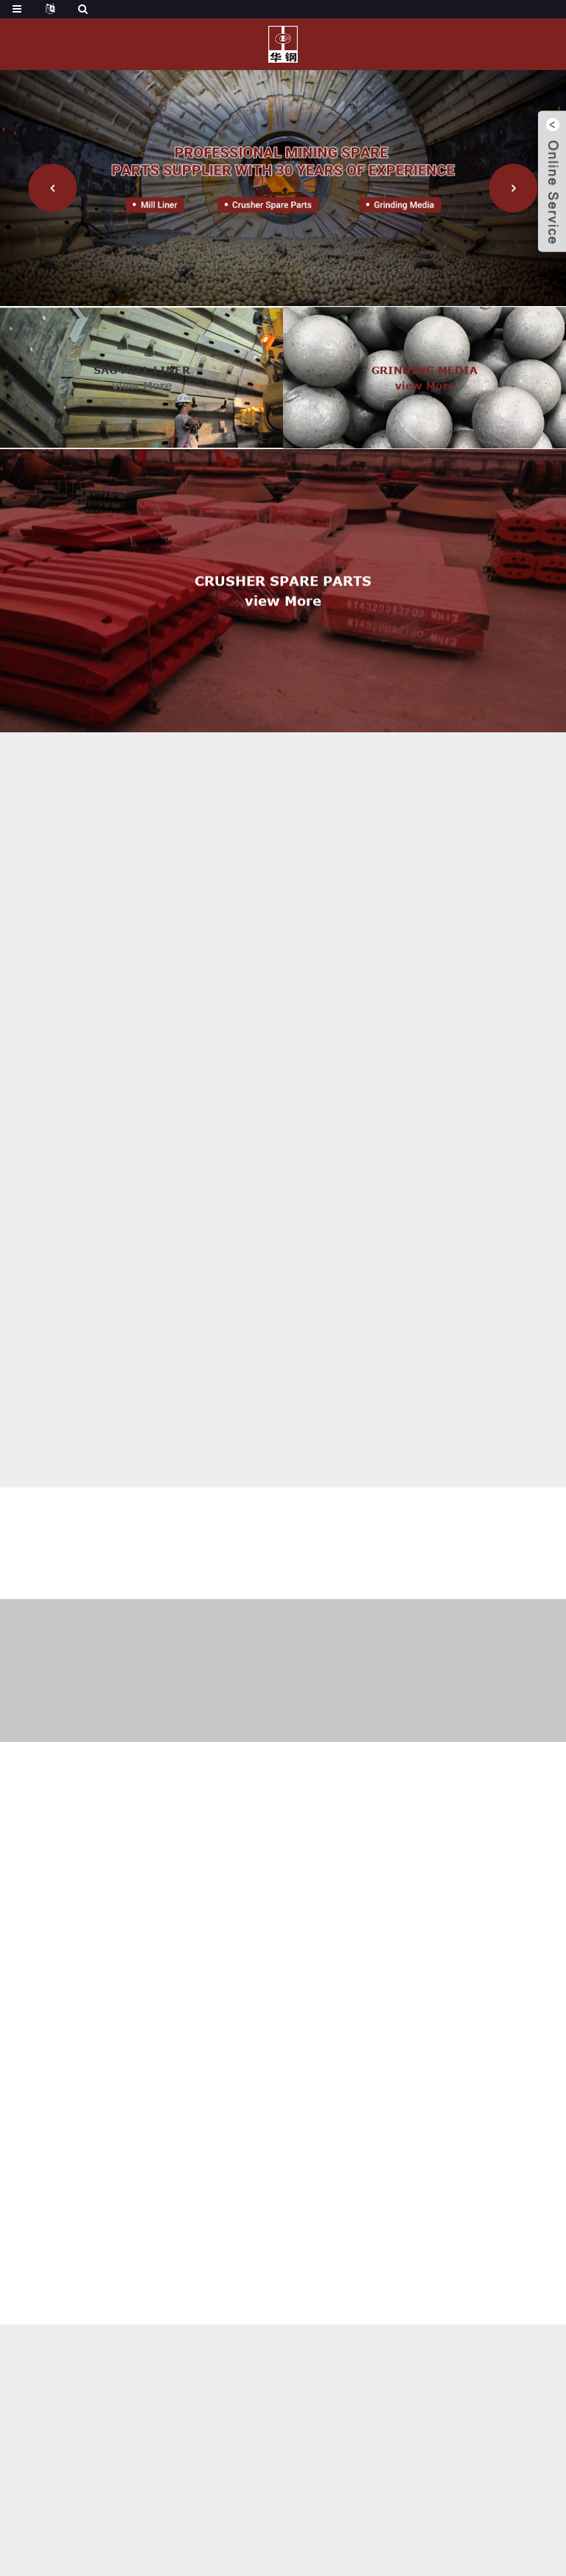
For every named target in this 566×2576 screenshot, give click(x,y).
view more (142, 402)
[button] (52, 188)
